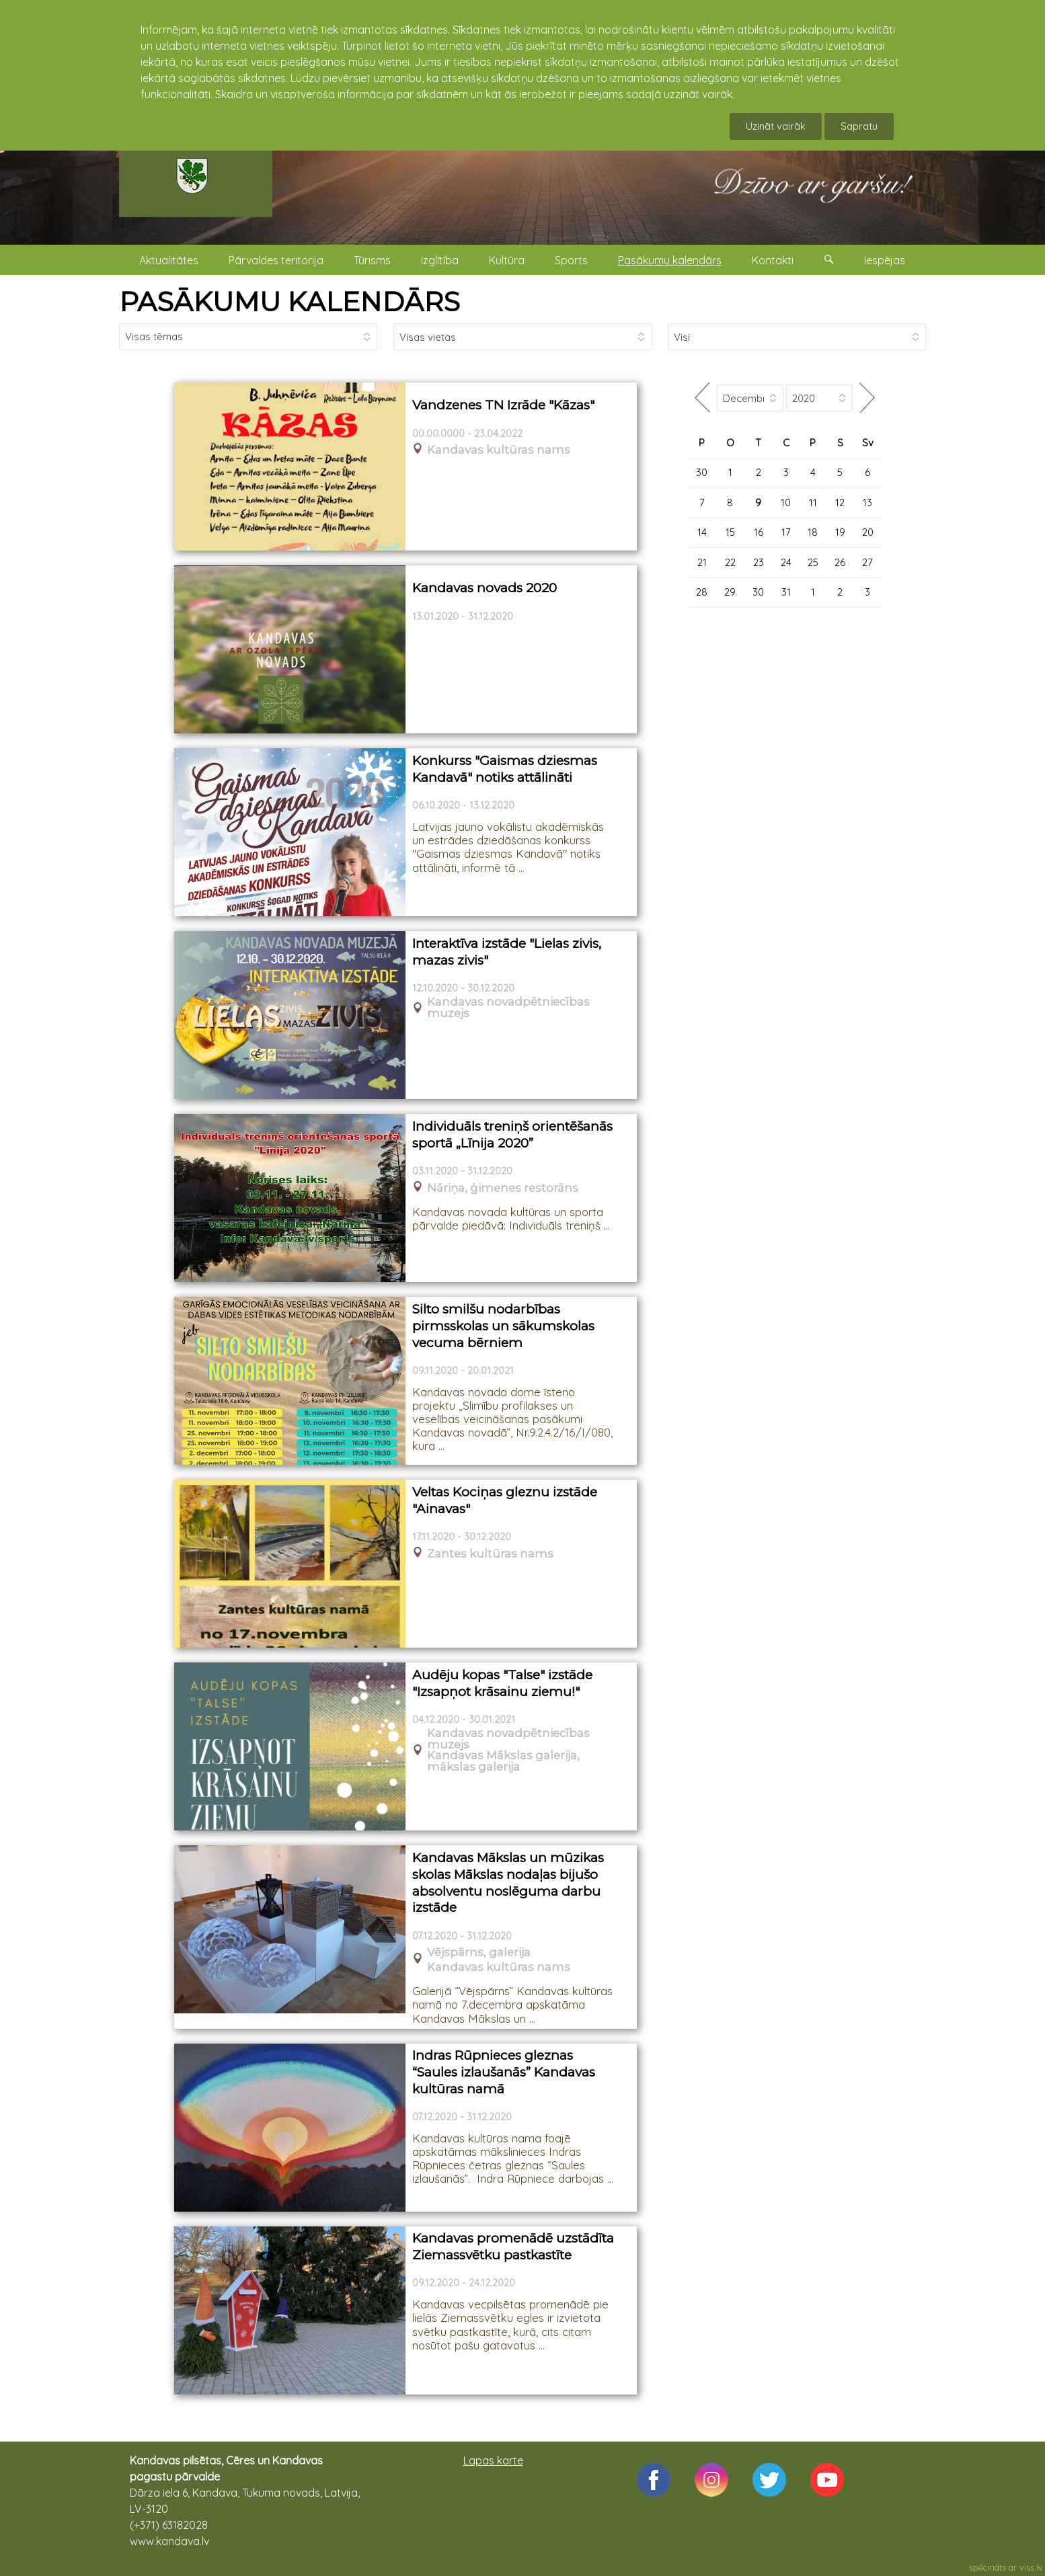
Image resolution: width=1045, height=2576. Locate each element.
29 (730, 592)
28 (701, 592)
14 (702, 532)
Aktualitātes (168, 260)
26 (840, 562)
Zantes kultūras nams (490, 1554)
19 (840, 532)
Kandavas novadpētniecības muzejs (508, 1007)
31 (786, 592)
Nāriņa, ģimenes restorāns (502, 1188)
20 (868, 532)
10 (786, 502)
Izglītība (440, 260)
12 (840, 502)
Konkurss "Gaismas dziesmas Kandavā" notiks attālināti (504, 769)
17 (786, 532)
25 (813, 562)
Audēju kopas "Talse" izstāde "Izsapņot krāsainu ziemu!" (502, 1683)
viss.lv (1031, 2567)
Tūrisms (372, 260)
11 (813, 502)
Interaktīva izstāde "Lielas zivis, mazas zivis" (506, 952)
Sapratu (859, 126)
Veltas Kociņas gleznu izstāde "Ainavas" (504, 1500)
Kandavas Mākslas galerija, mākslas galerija (503, 1761)
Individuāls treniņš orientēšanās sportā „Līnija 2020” (512, 1135)
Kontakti (773, 260)
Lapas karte (493, 2460)
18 (813, 532)
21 (702, 562)
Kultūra (507, 260)
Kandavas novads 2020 (484, 588)
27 (867, 562)
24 (786, 562)
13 (867, 502)
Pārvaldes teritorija (276, 260)
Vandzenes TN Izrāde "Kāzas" (503, 405)
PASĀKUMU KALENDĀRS (289, 301)
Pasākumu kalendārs (670, 260)
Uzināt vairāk (776, 126)
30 (701, 472)
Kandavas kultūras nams (498, 450)
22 (730, 562)
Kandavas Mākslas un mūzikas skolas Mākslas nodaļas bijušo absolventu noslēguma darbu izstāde (508, 1882)
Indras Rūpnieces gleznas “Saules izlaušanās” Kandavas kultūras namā (503, 2072)
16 (758, 532)
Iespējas (884, 260)
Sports (571, 260)
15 (730, 532)
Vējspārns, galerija (479, 1952)
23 (758, 562)
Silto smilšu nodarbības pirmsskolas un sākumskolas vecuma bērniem (503, 1325)
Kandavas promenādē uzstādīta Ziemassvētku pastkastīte (513, 2246)
